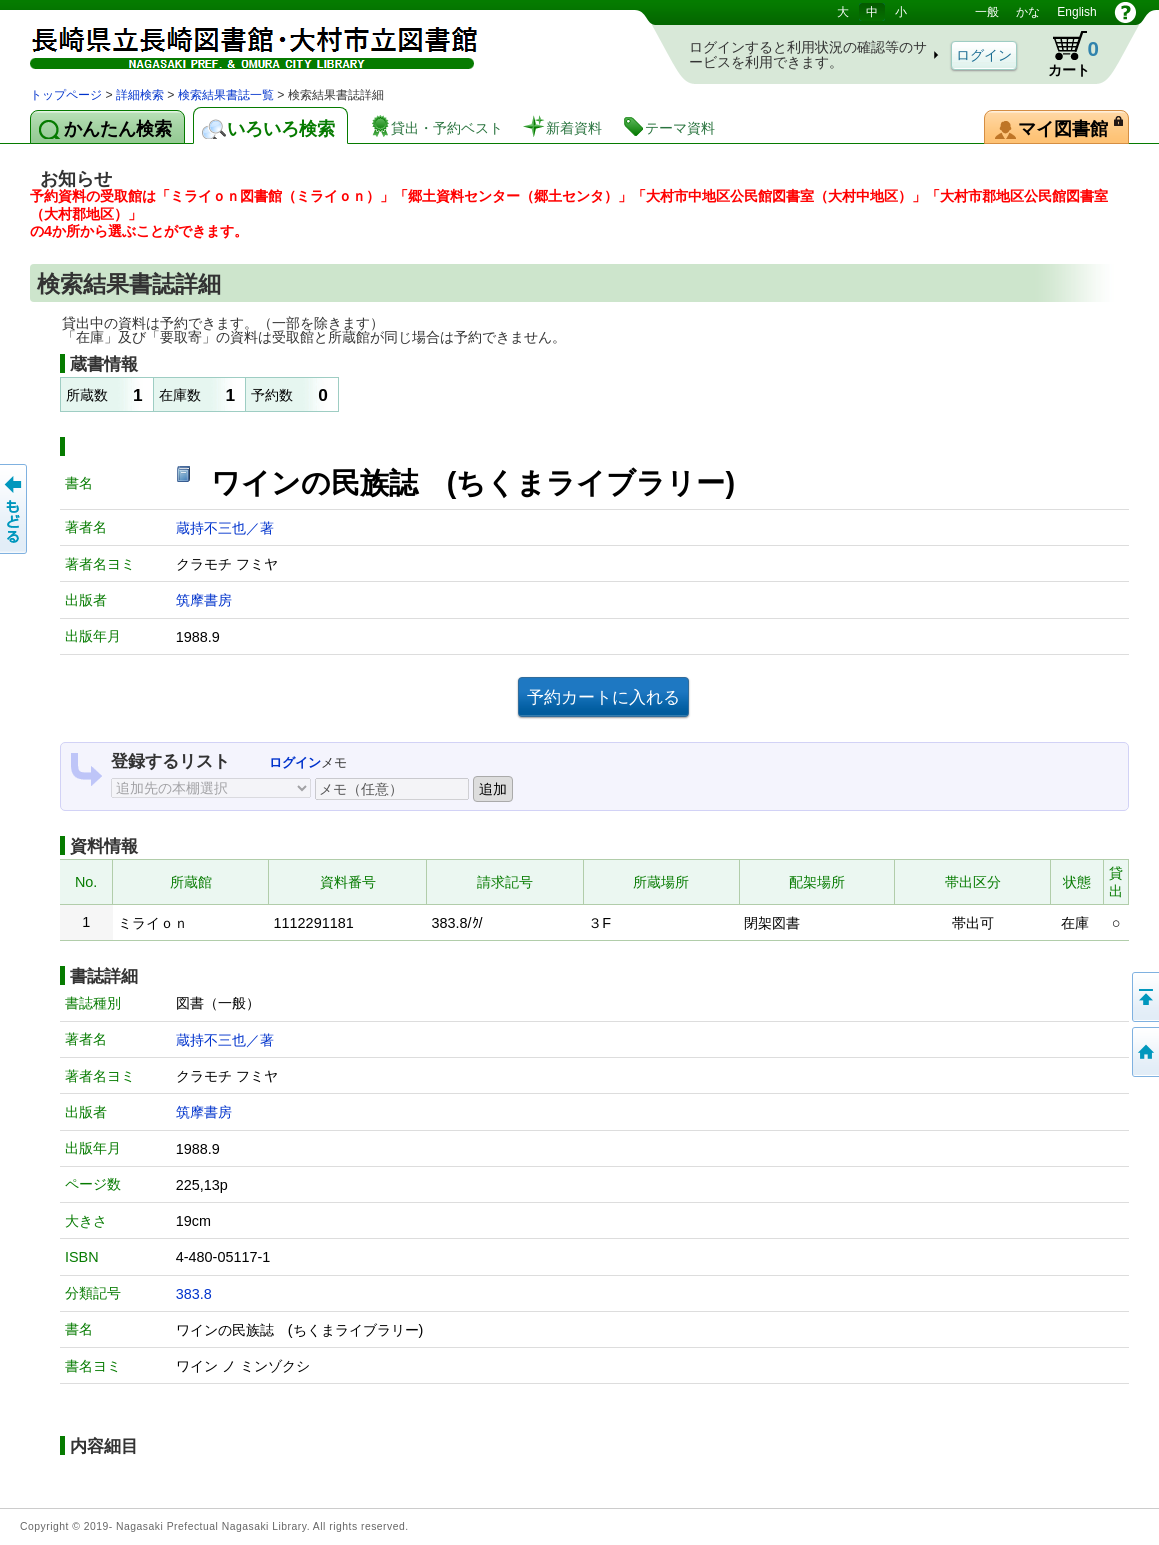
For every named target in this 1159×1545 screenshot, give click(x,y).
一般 (987, 12)
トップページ (66, 95)
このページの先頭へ (1144, 997)
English (1076, 12)
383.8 (194, 1294)
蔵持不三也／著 (225, 528)
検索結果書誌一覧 (226, 95)
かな (1028, 12)
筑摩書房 (204, 600)
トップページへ (1144, 1052)
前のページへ (15, 509)
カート (1064, 54)
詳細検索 (140, 95)
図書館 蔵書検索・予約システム (240, 42)
